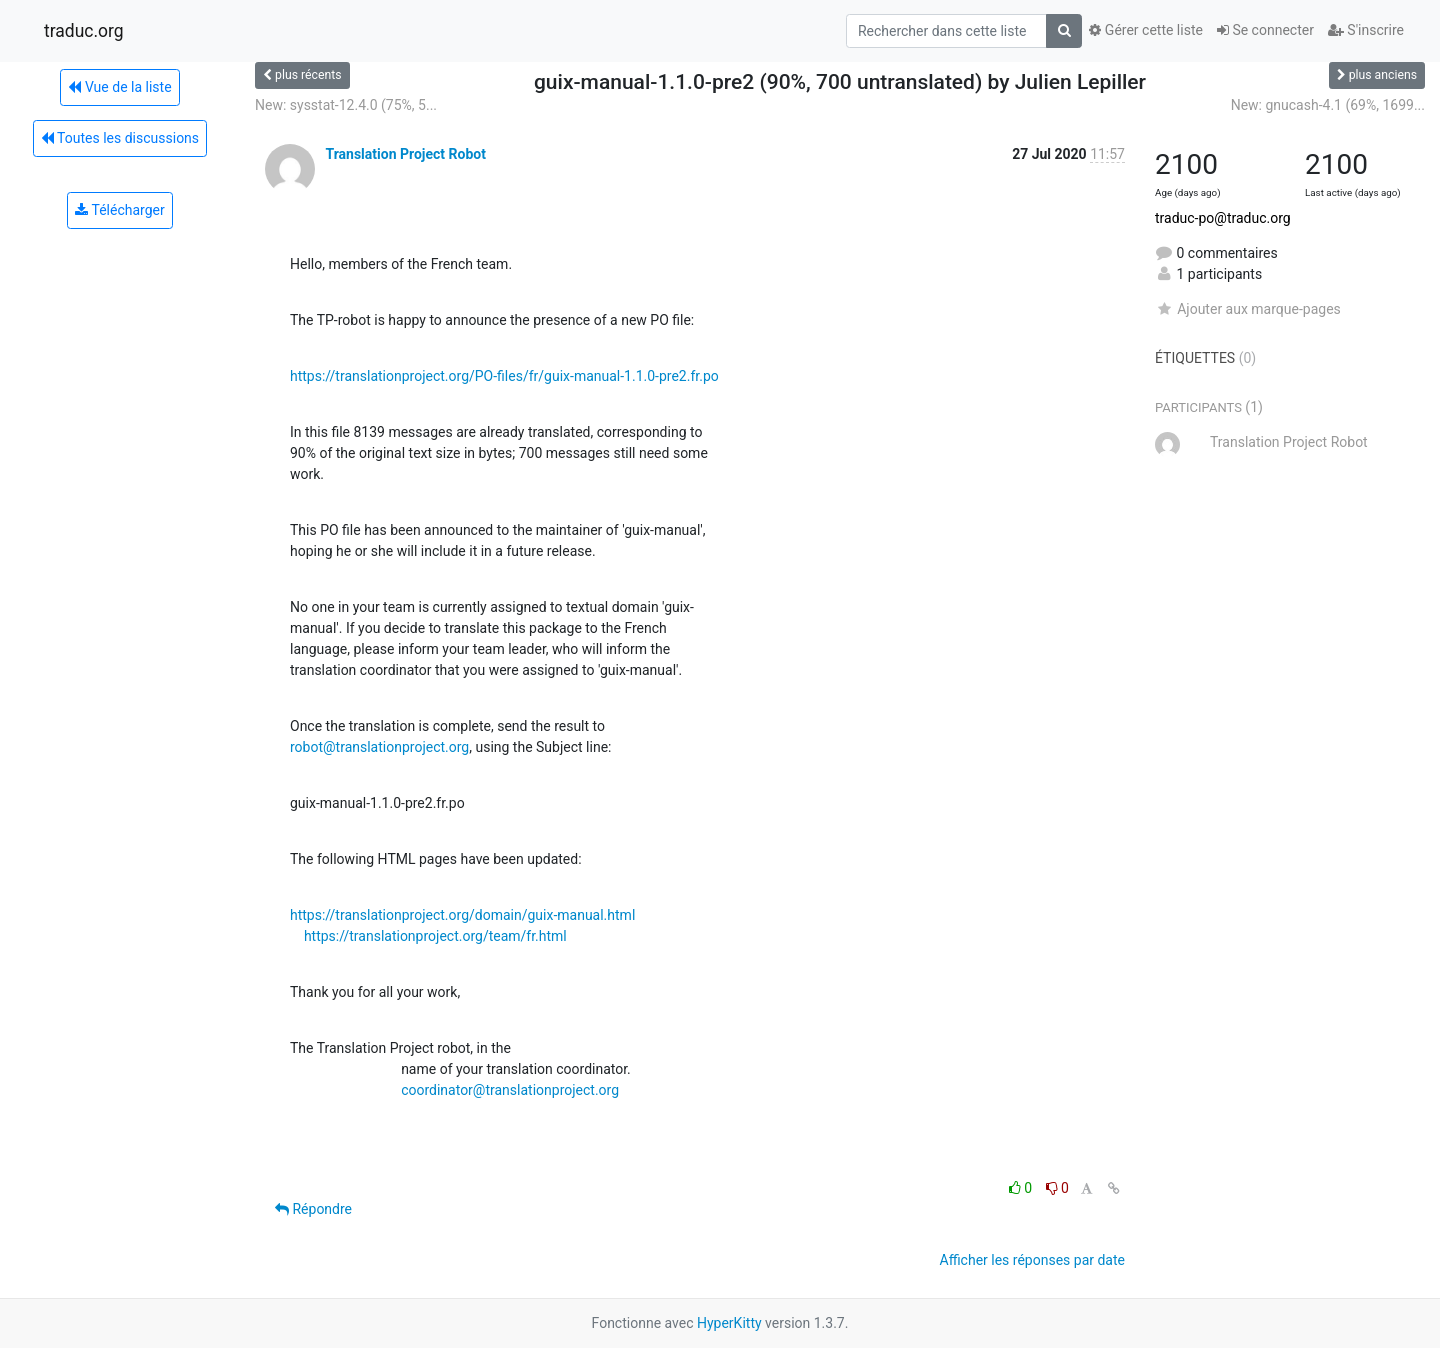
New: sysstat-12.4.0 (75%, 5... (346, 105)
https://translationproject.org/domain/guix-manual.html (462, 915)
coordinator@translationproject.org (510, 1090)
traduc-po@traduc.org (1223, 218)
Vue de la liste (119, 87)
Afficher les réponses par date (1032, 1260)
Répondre (313, 1209)
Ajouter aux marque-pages (1248, 309)
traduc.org (84, 31)
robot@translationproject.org (379, 747)
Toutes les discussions (120, 138)
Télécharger (119, 210)
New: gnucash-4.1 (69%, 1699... (1328, 105)
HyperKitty (729, 1323)
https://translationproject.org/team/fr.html (435, 936)
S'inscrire (1366, 30)
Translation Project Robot (405, 154)
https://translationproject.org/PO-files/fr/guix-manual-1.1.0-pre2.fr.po (504, 376)
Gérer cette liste (1146, 30)
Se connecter (1265, 30)
